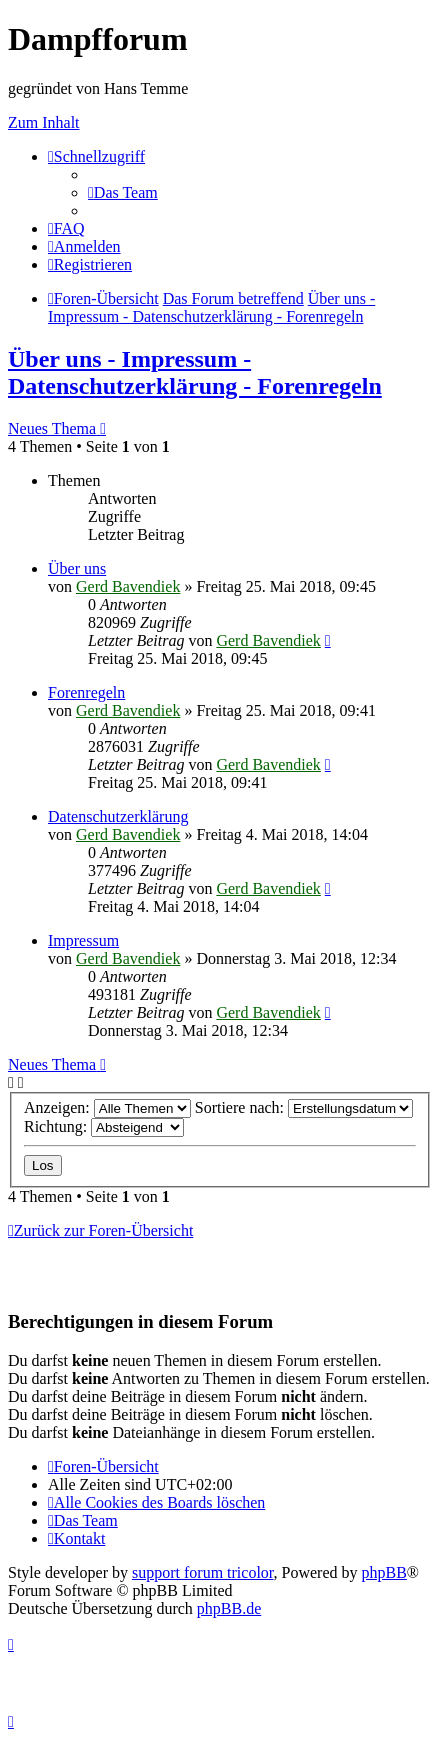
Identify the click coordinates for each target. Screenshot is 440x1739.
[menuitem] (123, 192)
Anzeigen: (107, 1107)
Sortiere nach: (304, 1107)
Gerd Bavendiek (128, 586)
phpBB (384, 1572)
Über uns (77, 568)
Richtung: (104, 1126)
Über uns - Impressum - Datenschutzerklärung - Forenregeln (195, 372)
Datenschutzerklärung (118, 816)
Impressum (83, 940)
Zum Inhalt (44, 122)
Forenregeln (86, 692)
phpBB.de (229, 1608)
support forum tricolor (203, 1572)
